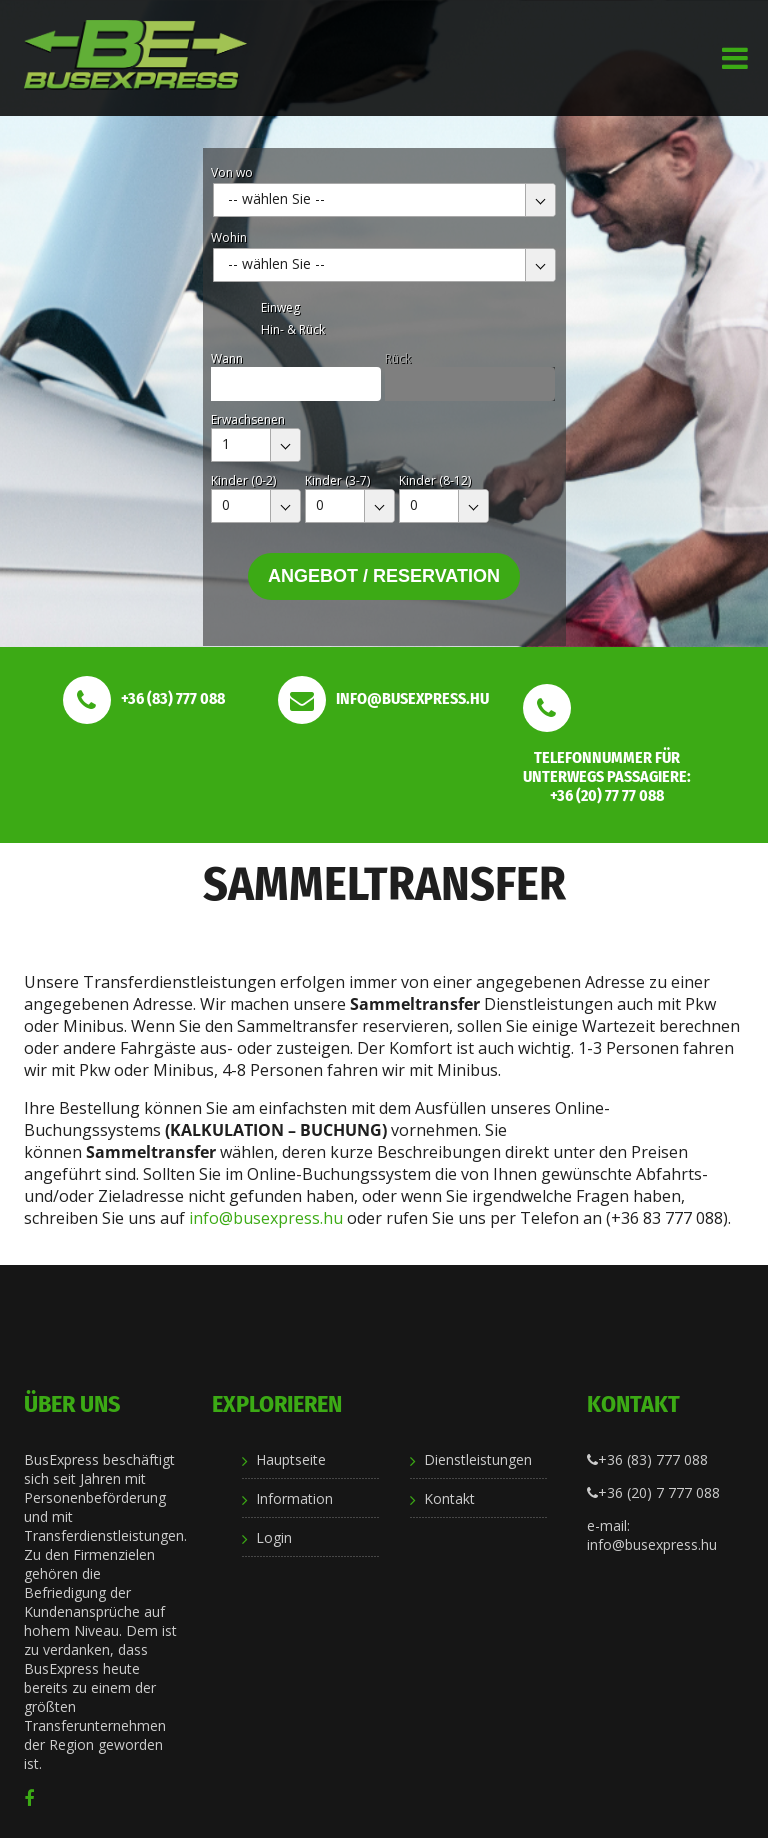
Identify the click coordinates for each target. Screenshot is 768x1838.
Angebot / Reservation (384, 576)
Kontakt (449, 1498)
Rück (398, 358)
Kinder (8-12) (435, 480)
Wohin (229, 237)
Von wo (232, 172)
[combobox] (384, 200)
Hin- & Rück (293, 329)
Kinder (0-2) (243, 480)
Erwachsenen (248, 419)
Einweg (280, 307)
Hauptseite (291, 1459)
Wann (227, 358)
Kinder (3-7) (337, 480)
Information (294, 1498)
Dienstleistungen (478, 1459)
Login (274, 1537)
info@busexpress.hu (266, 1218)
